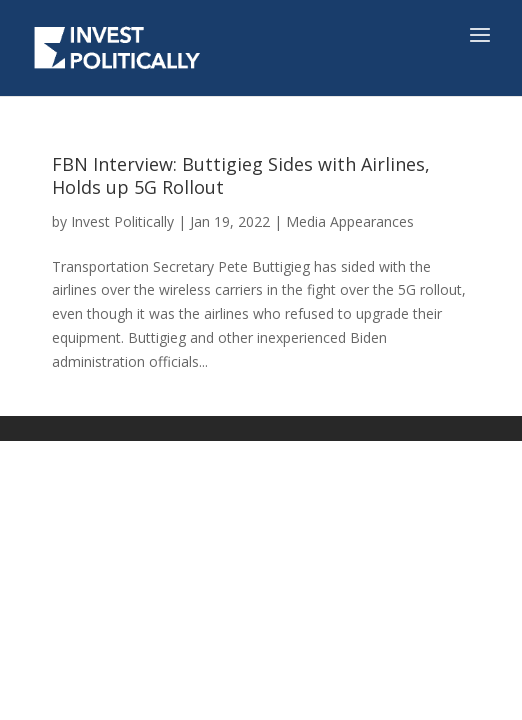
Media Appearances (350, 221)
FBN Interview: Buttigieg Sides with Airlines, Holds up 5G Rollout (241, 175)
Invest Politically (122, 221)
